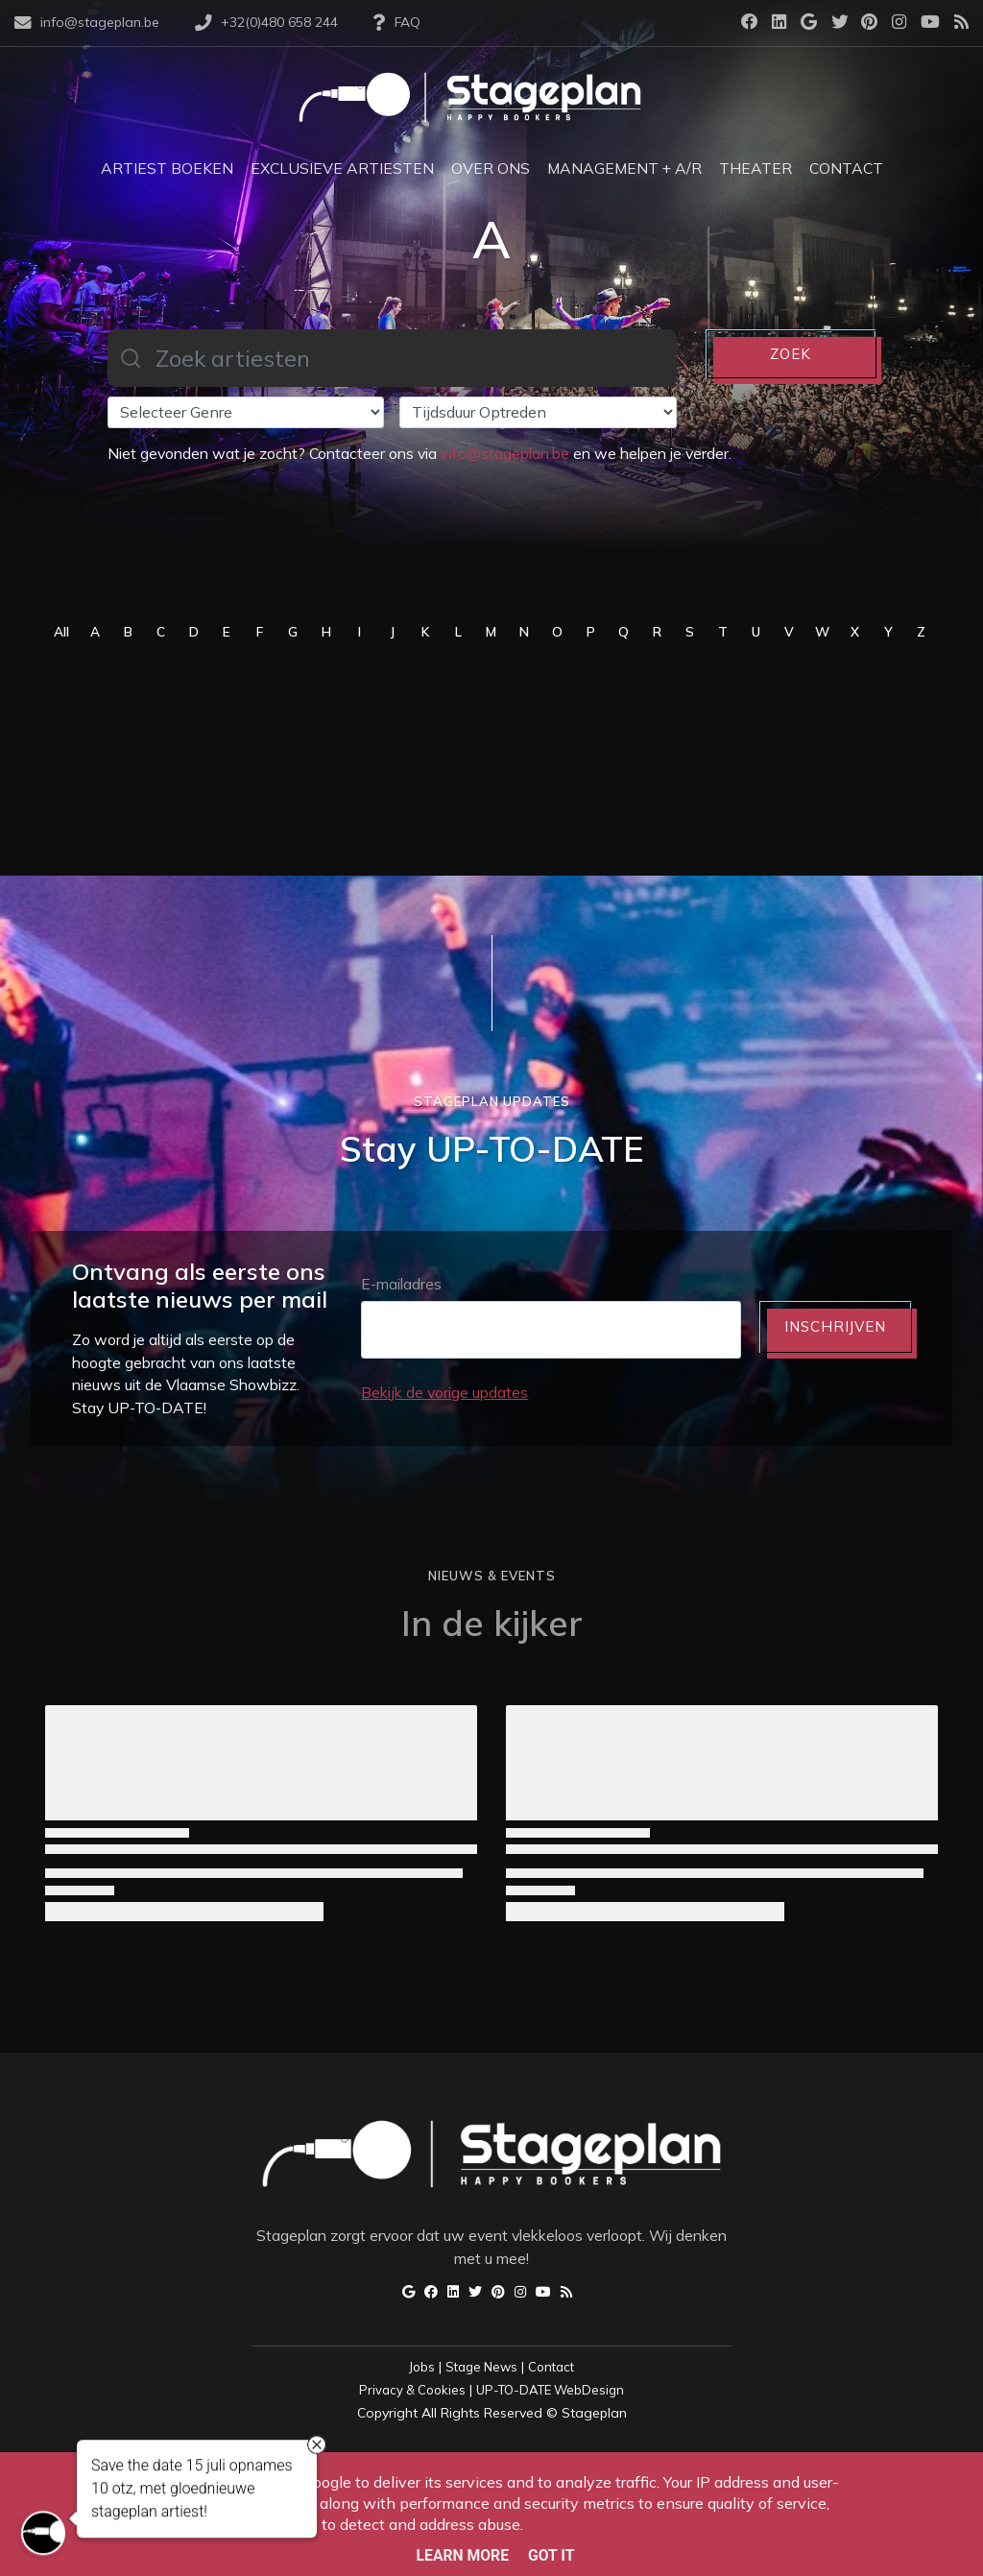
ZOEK (790, 354)
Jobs (422, 2366)
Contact (551, 2366)
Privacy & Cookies (412, 2389)
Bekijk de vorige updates (444, 1392)
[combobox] (392, 358)
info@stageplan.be (505, 453)
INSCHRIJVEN (835, 1326)
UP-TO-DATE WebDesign (550, 2389)
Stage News (481, 2366)
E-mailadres (401, 1283)
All (61, 631)
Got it (551, 2555)
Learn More (463, 2555)
